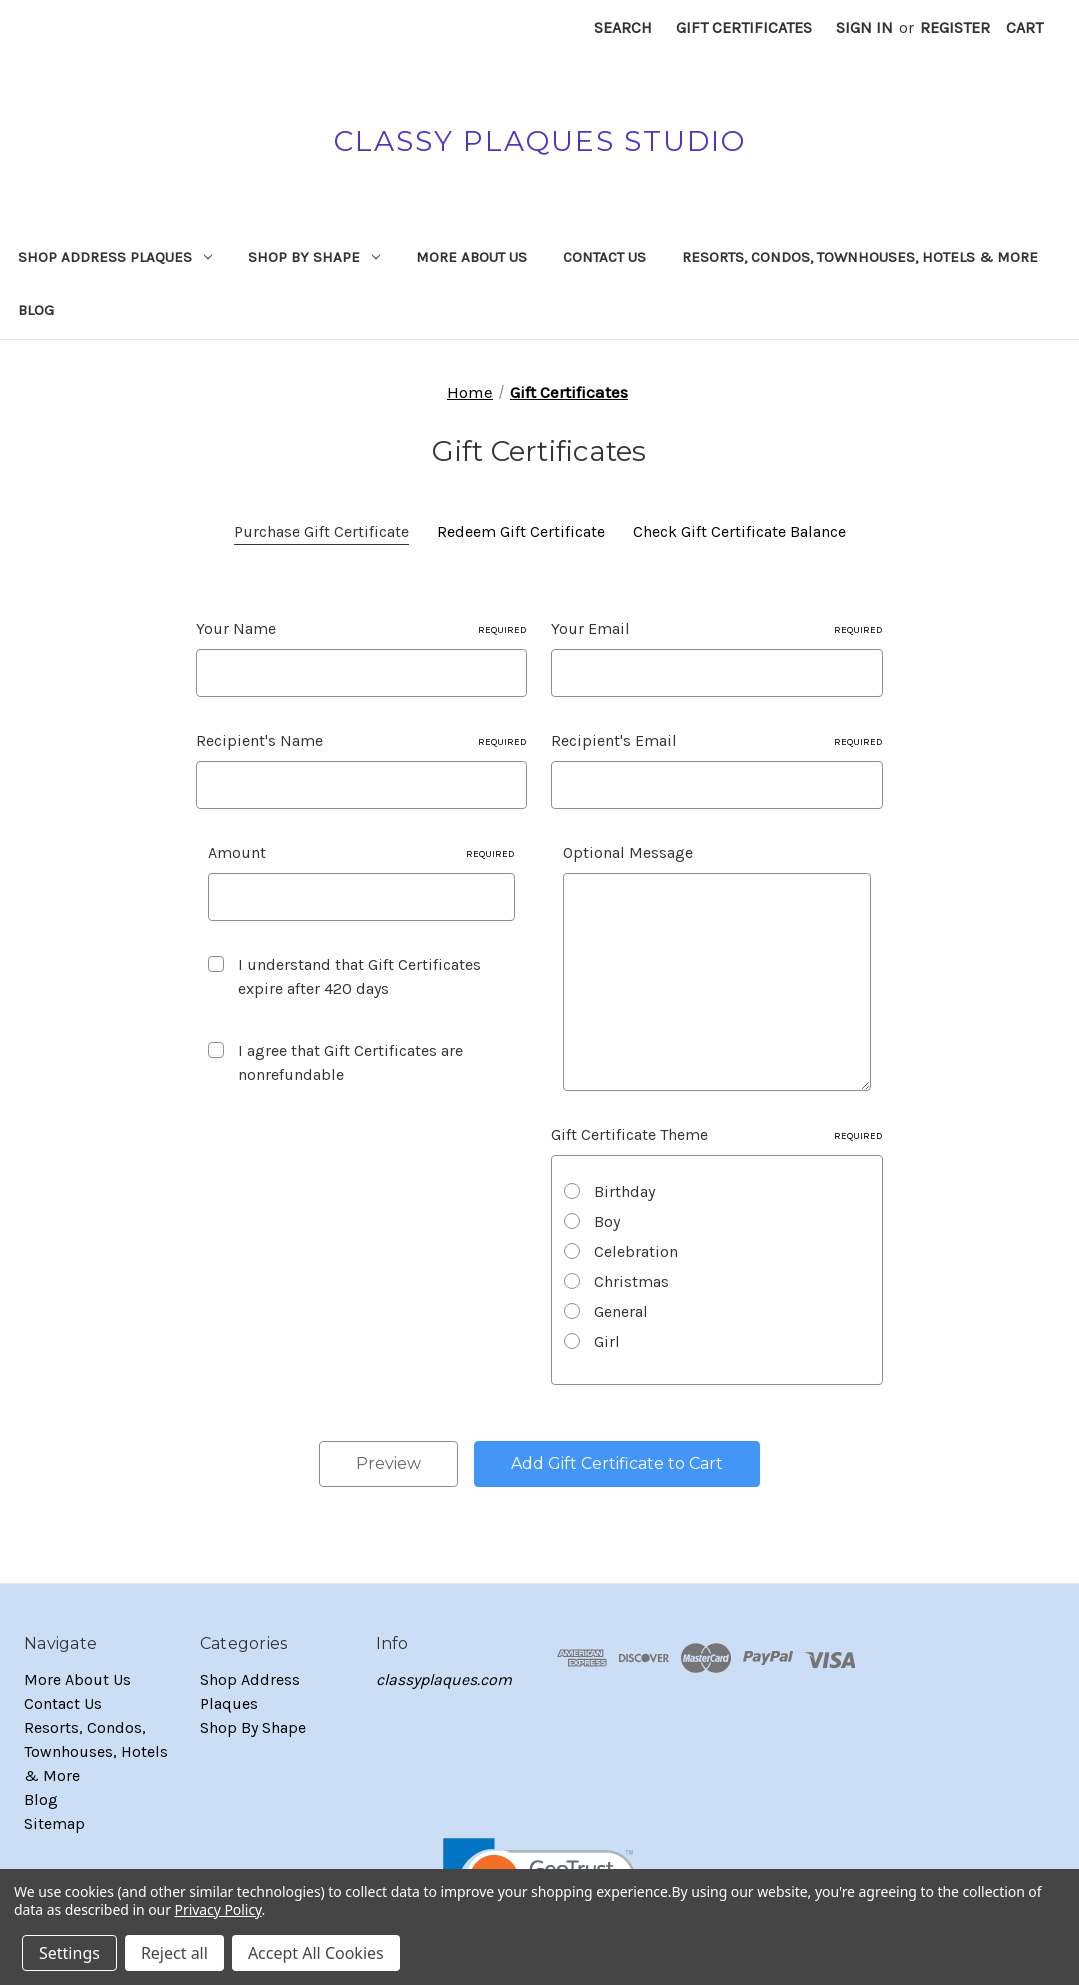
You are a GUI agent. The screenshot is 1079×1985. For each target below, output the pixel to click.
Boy (607, 1221)
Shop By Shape (314, 257)
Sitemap (54, 1823)
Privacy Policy (218, 1909)
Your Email (717, 628)
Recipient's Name (362, 740)
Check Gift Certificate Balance (739, 531)
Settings (69, 1953)
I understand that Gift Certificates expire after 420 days (359, 976)
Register (955, 27)
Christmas (631, 1281)
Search (623, 27)
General (621, 1311)
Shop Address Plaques (115, 257)
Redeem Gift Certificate (521, 531)
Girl (607, 1341)
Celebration (636, 1251)
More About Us (471, 257)
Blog (36, 310)
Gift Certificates (744, 27)
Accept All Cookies (316, 1953)
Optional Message (628, 852)
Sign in (864, 27)
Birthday (624, 1191)
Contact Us (604, 257)
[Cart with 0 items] (1024, 28)
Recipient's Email (717, 740)
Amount (362, 852)
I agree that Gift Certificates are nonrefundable (350, 1062)
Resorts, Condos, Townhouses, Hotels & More (860, 257)
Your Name (362, 628)
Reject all (174, 1953)
